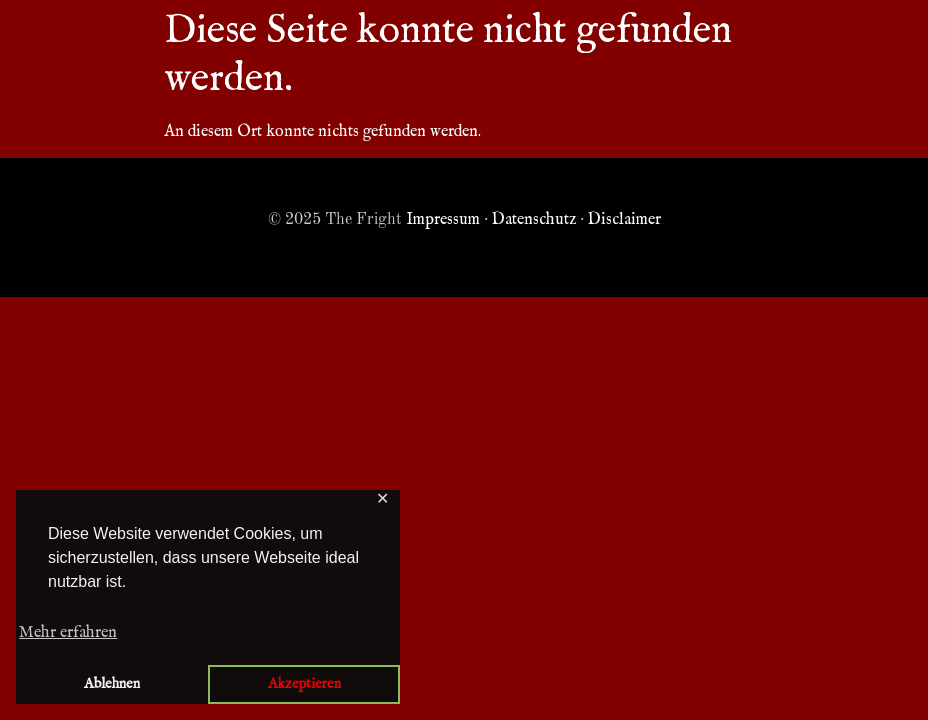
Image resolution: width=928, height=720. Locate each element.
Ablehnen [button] (112, 684)
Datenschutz (534, 220)
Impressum (443, 220)
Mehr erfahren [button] (68, 633)
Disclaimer (624, 220)
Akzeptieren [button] (304, 684)
